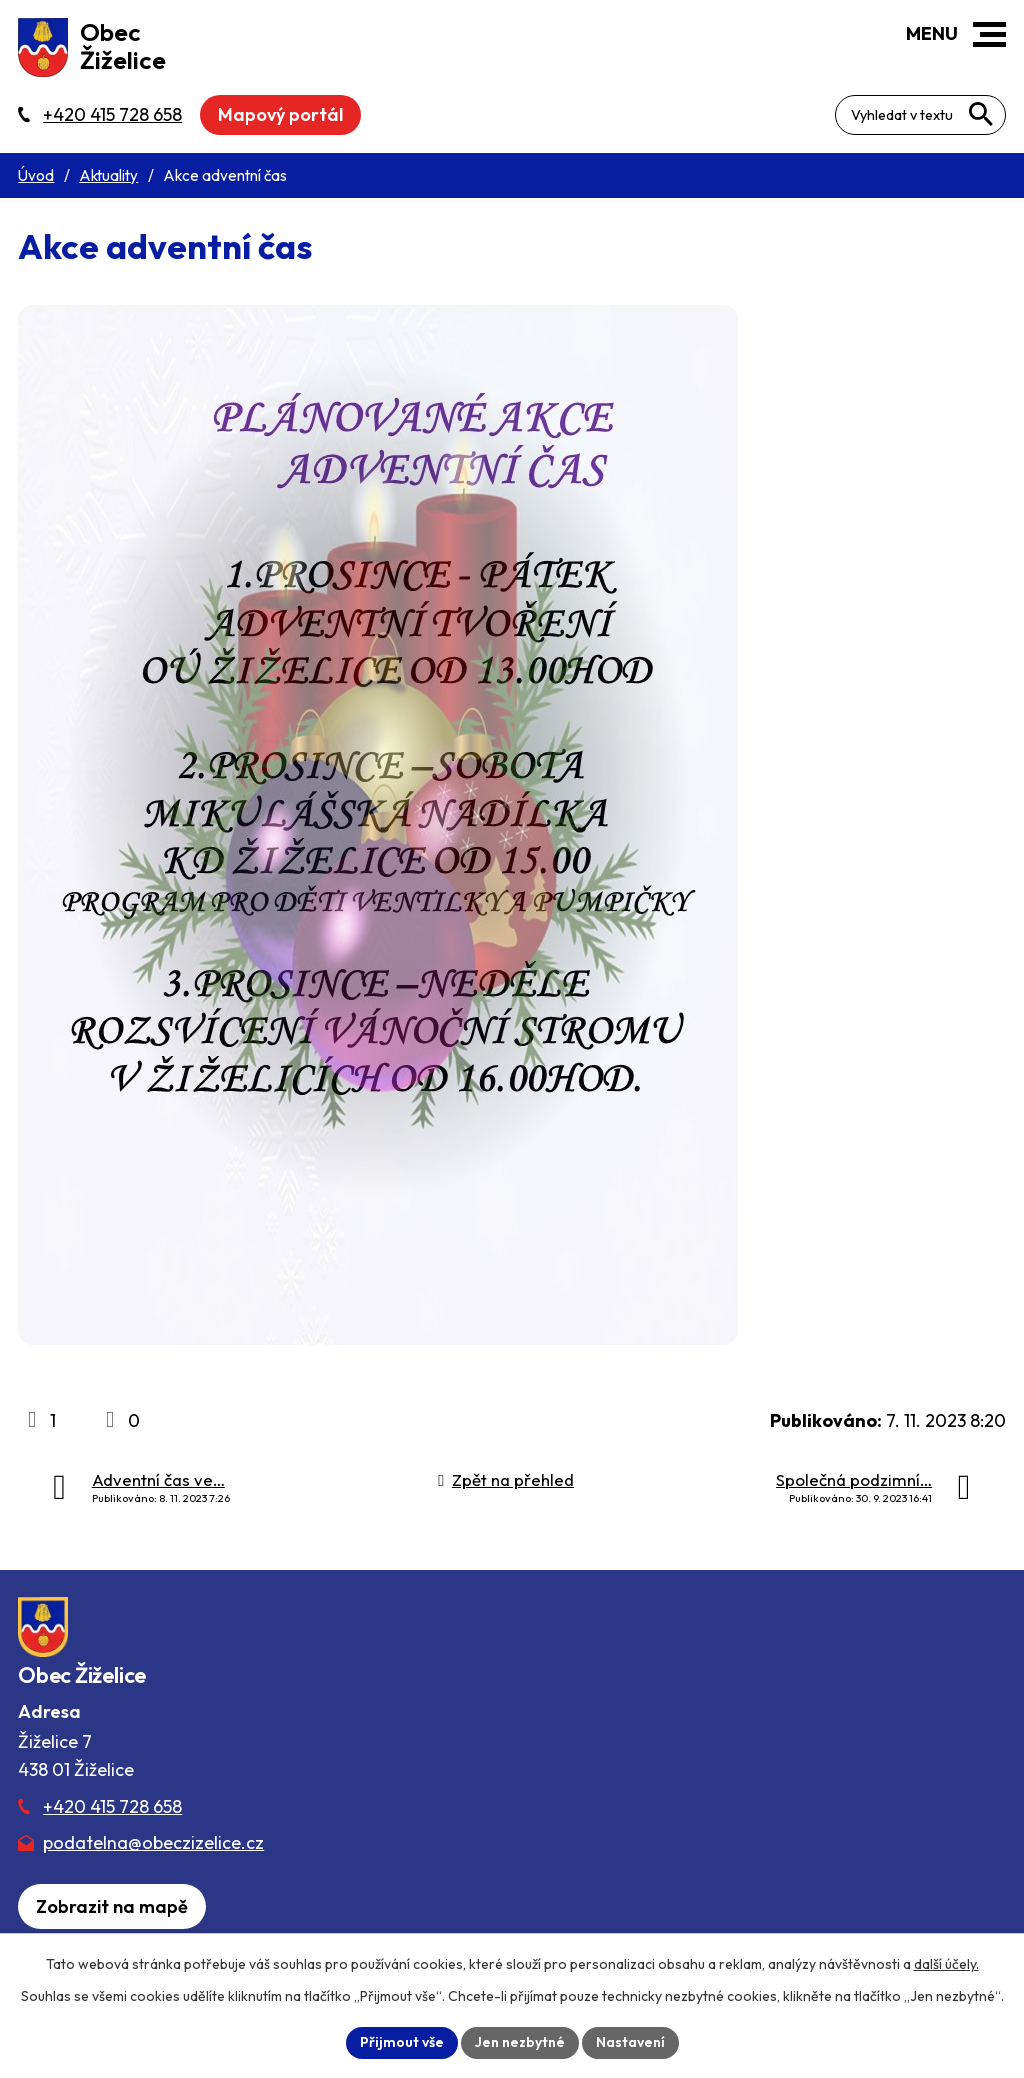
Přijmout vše (402, 2042)
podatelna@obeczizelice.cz (153, 1842)
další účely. (946, 1964)
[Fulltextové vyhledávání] (920, 115)
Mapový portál (280, 114)
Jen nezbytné (520, 2042)
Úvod (36, 175)
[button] (989, 34)
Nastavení (630, 2042)
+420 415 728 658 (112, 1806)
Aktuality (108, 175)
